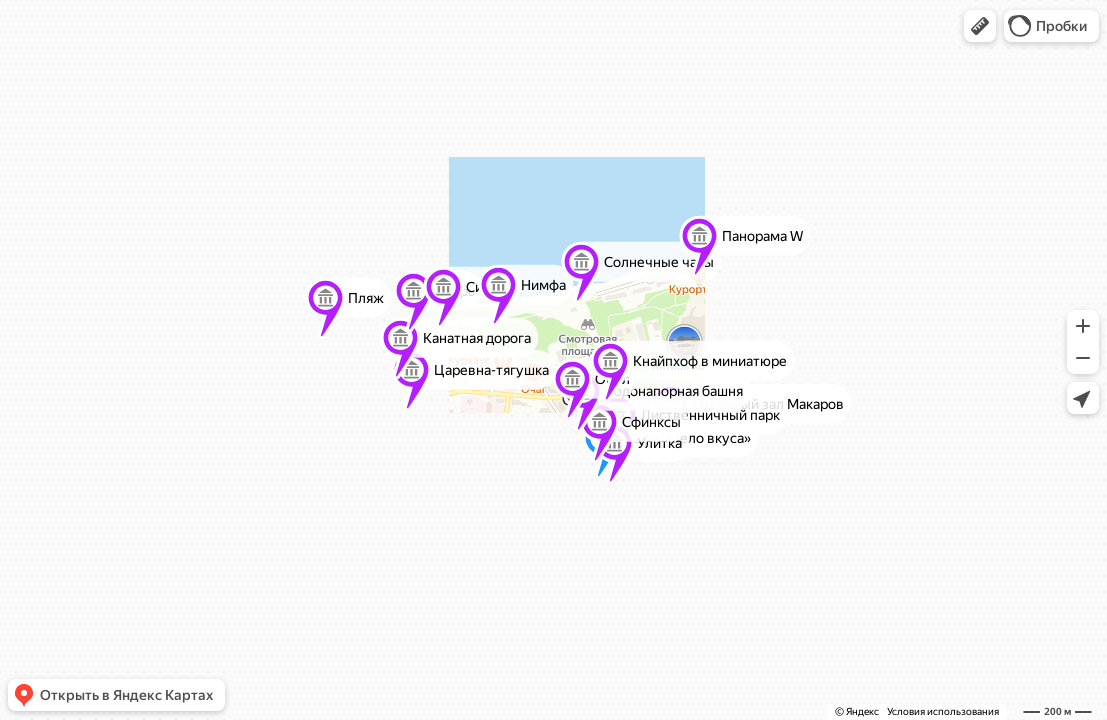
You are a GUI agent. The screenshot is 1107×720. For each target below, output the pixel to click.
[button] (980, 26)
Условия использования (943, 711)
